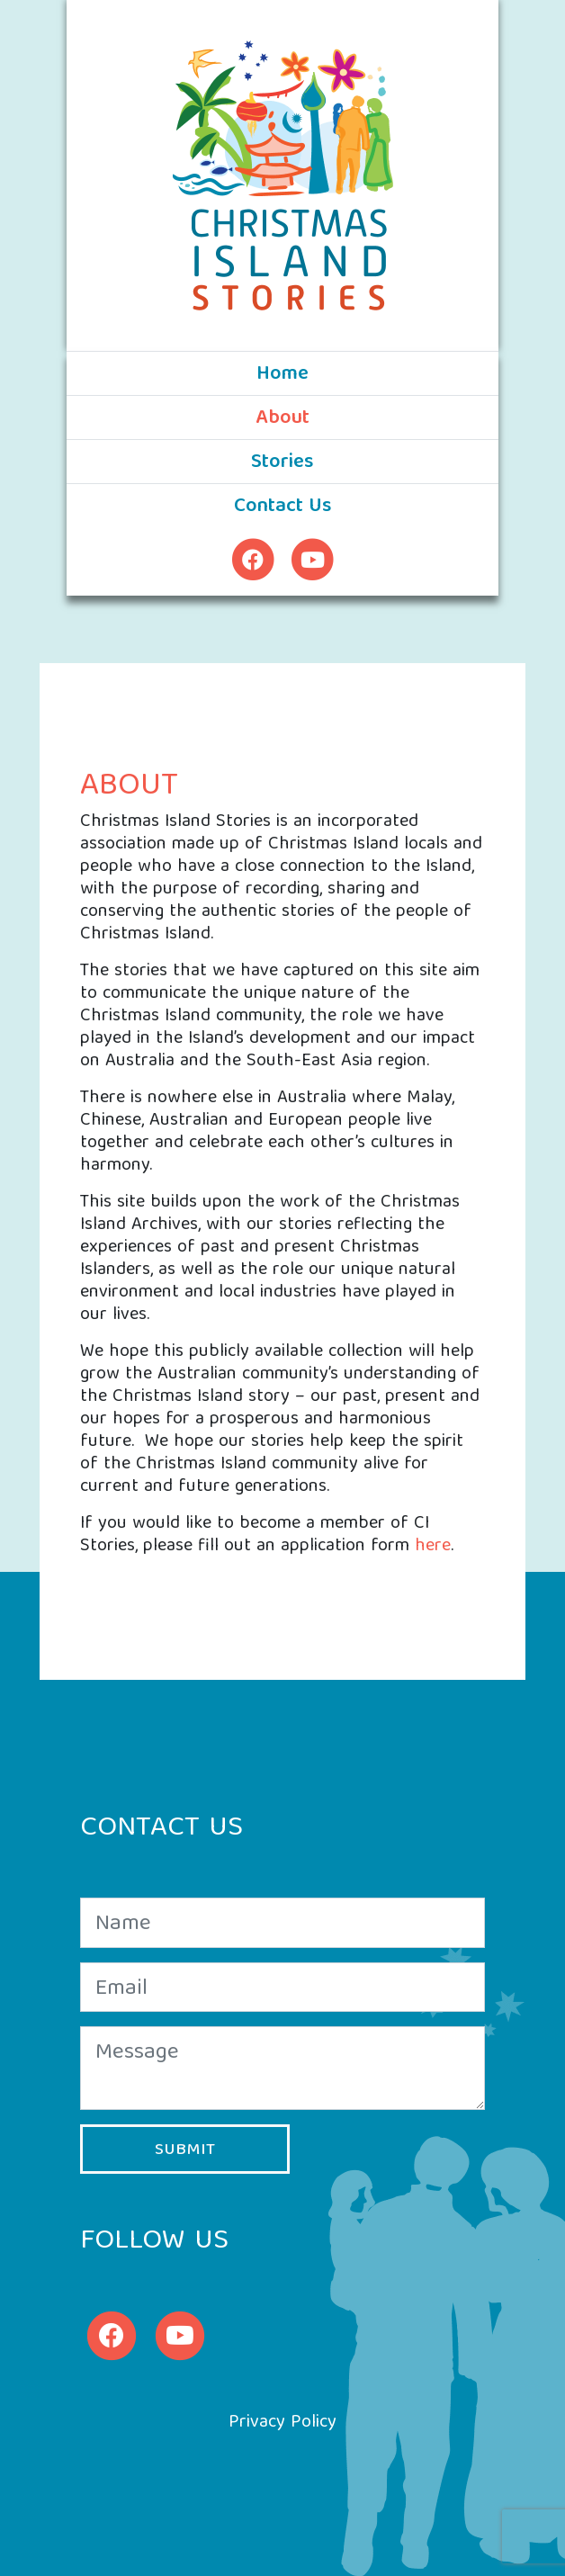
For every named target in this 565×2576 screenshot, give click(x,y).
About (321, 418)
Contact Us (283, 507)
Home (282, 374)
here (433, 1546)
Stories (282, 462)
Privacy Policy (282, 2422)
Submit (185, 2150)
